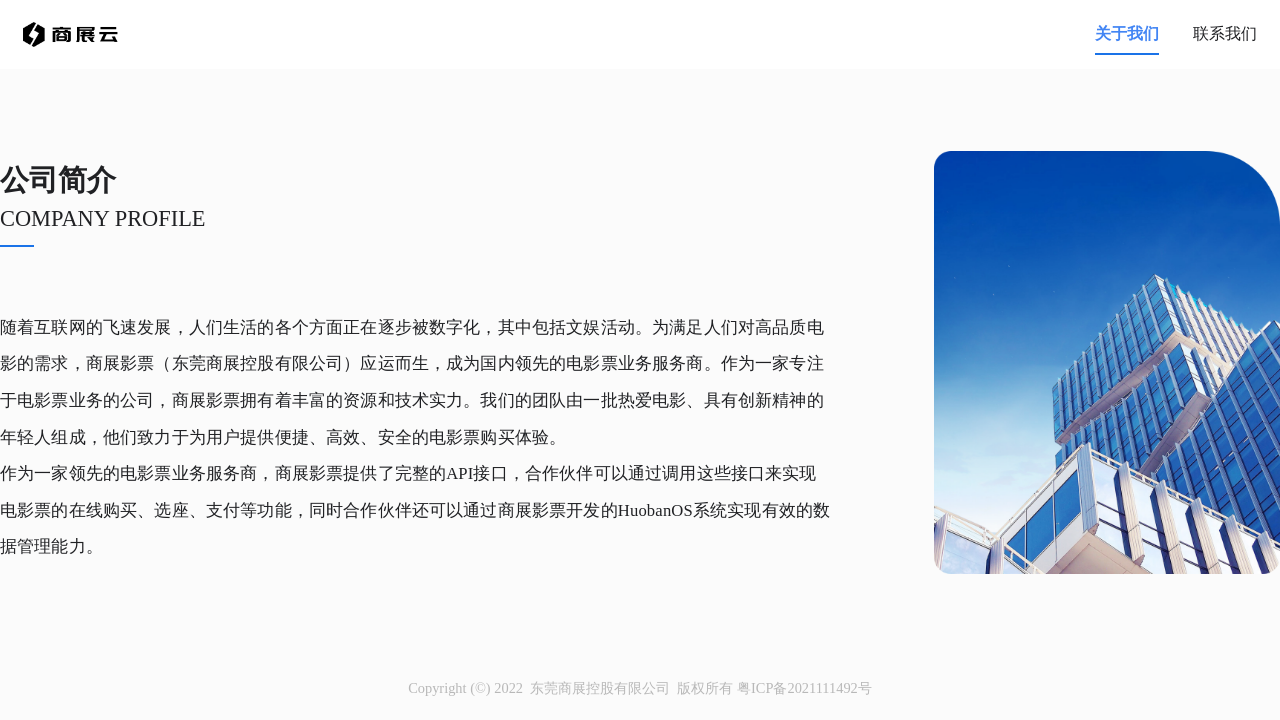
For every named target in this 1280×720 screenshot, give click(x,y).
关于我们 (1127, 33)
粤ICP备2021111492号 (804, 688)
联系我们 (1225, 33)
